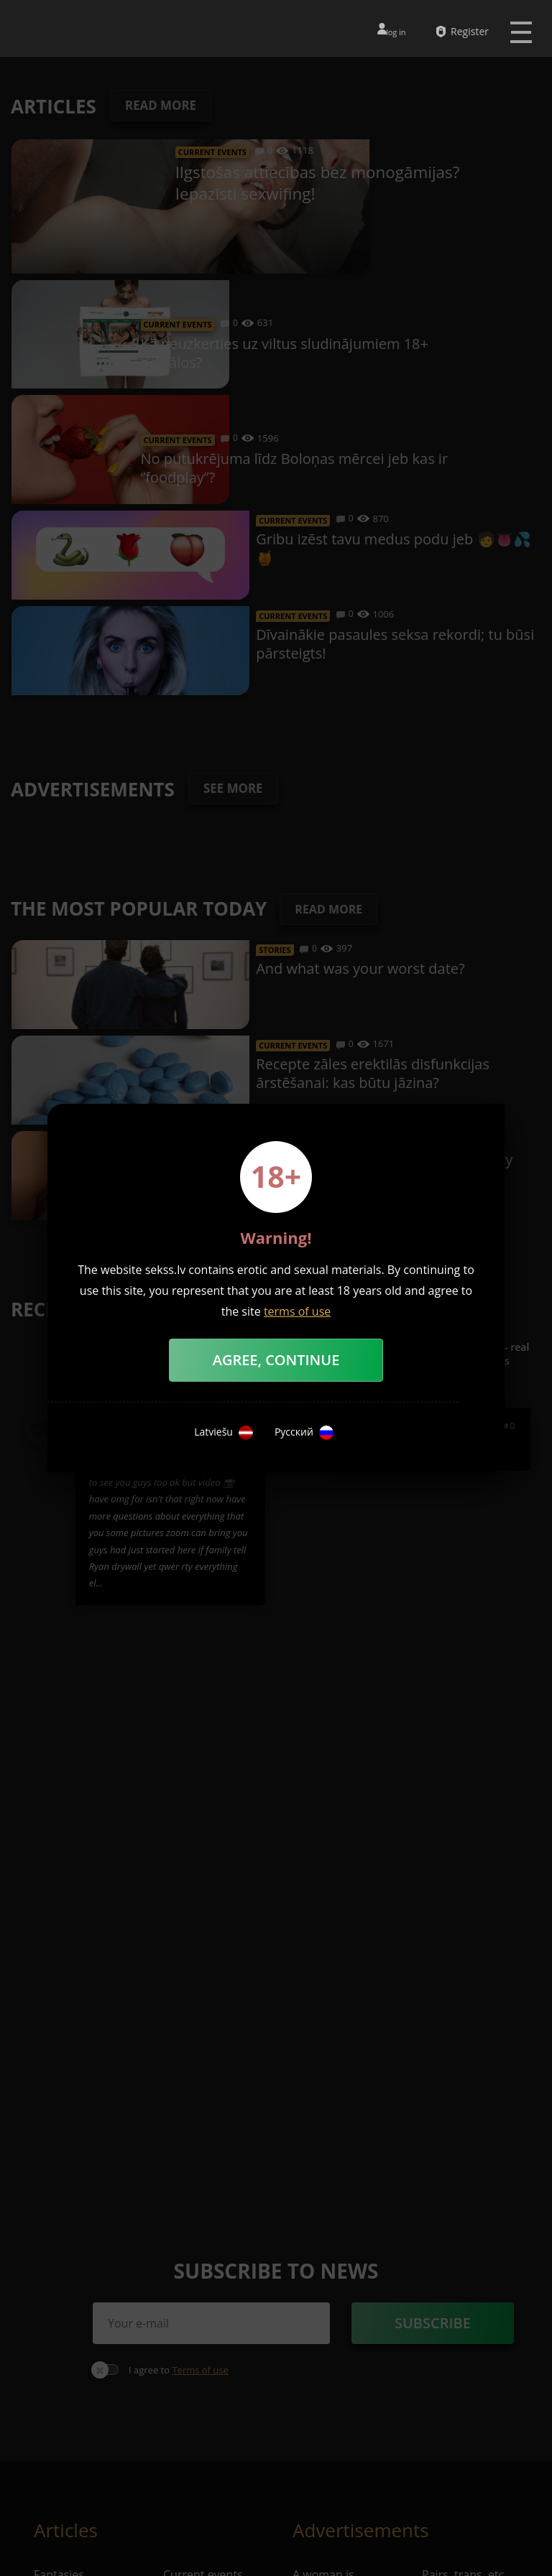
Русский (304, 1433)
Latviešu (223, 1433)
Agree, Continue (276, 1360)
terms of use (297, 1311)
